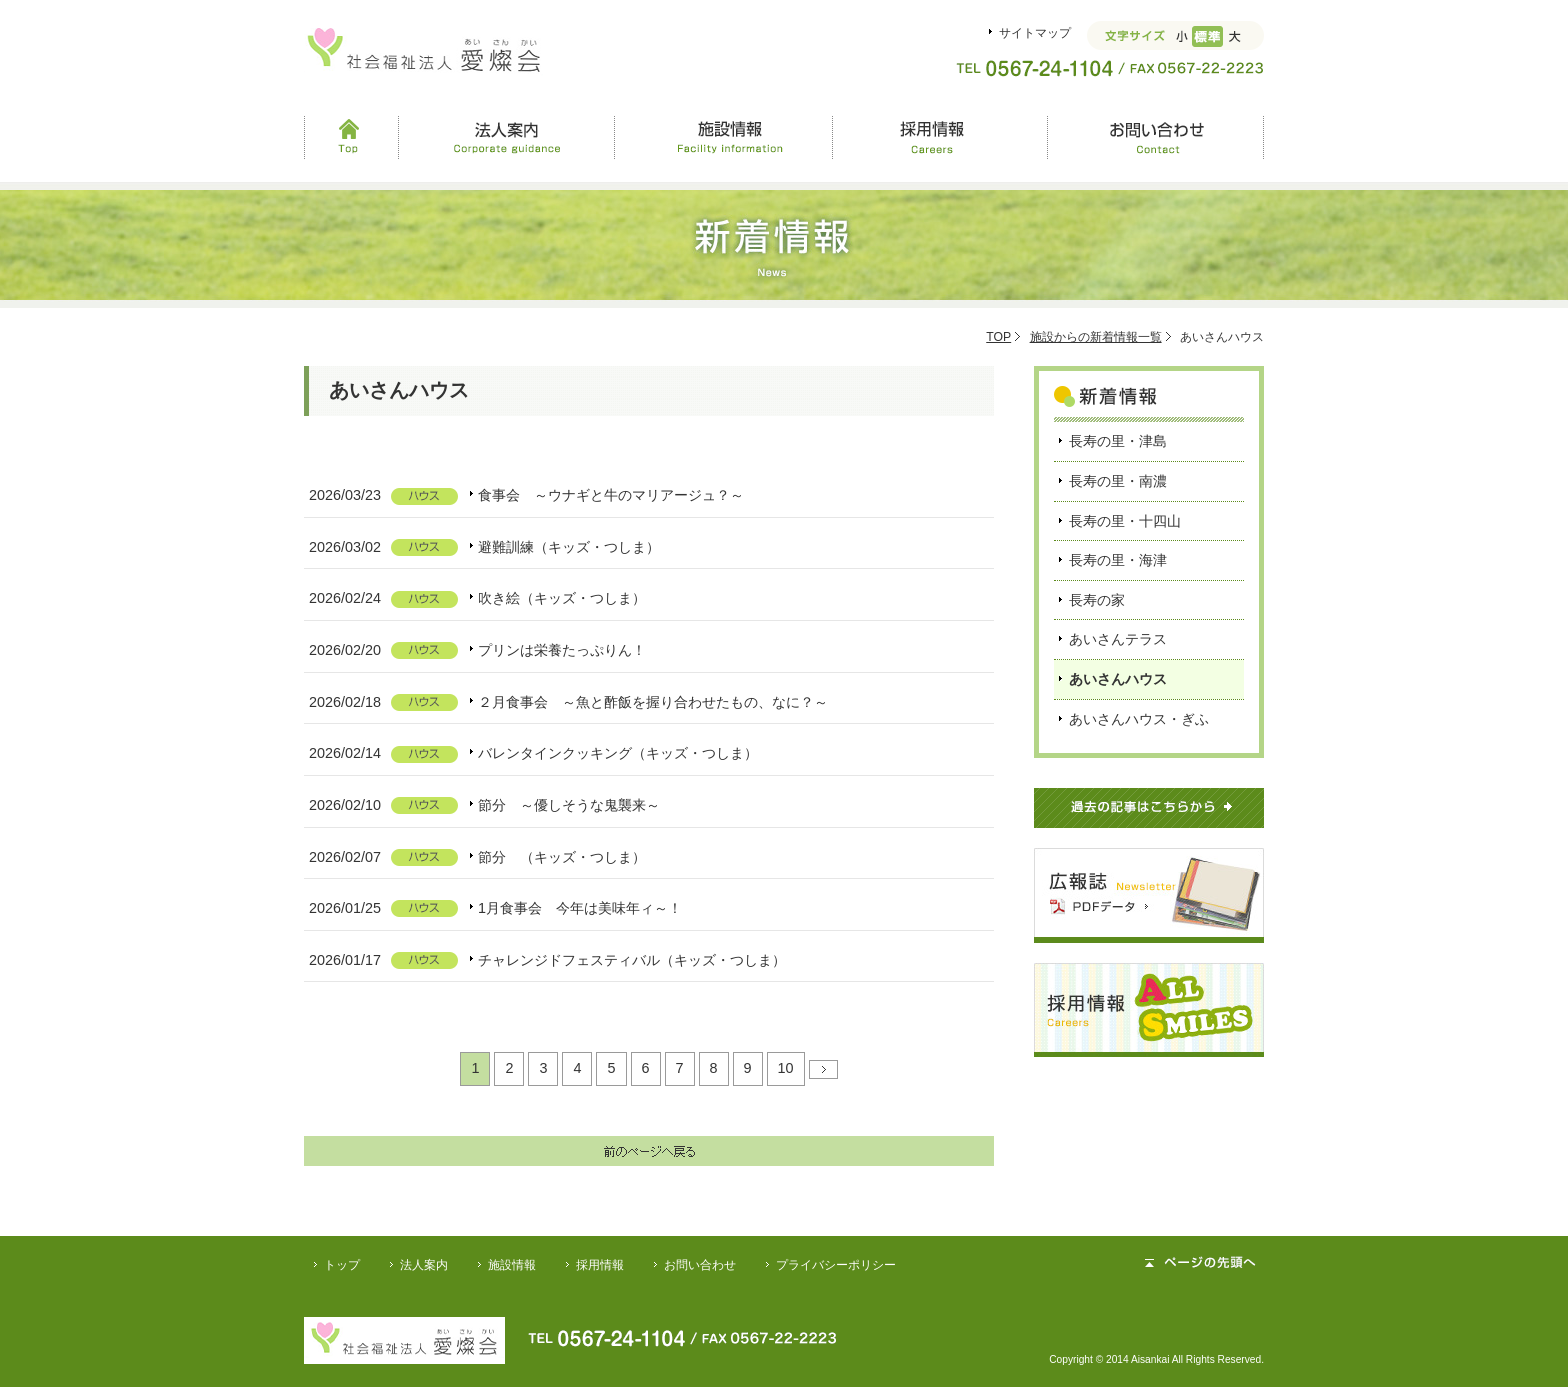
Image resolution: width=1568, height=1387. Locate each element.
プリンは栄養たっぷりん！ (562, 650)
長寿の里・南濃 (1118, 481)
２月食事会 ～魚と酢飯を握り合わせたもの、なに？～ (653, 702)
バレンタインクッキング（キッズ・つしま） (618, 753)
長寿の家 (1097, 600)
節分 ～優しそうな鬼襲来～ (569, 805)
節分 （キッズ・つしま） (562, 857)
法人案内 (506, 137)
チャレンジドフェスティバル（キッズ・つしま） (632, 960)
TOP (998, 337)
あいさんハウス (1118, 679)
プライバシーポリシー (836, 1265)
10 (786, 1068)
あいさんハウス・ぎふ (1139, 719)
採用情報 (939, 137)
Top (351, 137)
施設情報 (723, 137)
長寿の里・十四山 (1125, 521)
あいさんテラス (1118, 639)
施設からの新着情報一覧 (1096, 337)
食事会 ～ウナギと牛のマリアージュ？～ (611, 495)
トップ (342, 1265)
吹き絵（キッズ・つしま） (562, 598)
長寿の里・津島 (1118, 441)
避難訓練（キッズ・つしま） (569, 547)
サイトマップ (1035, 33)
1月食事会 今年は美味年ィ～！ (580, 908)
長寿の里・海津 (1118, 560)
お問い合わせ (1155, 137)
